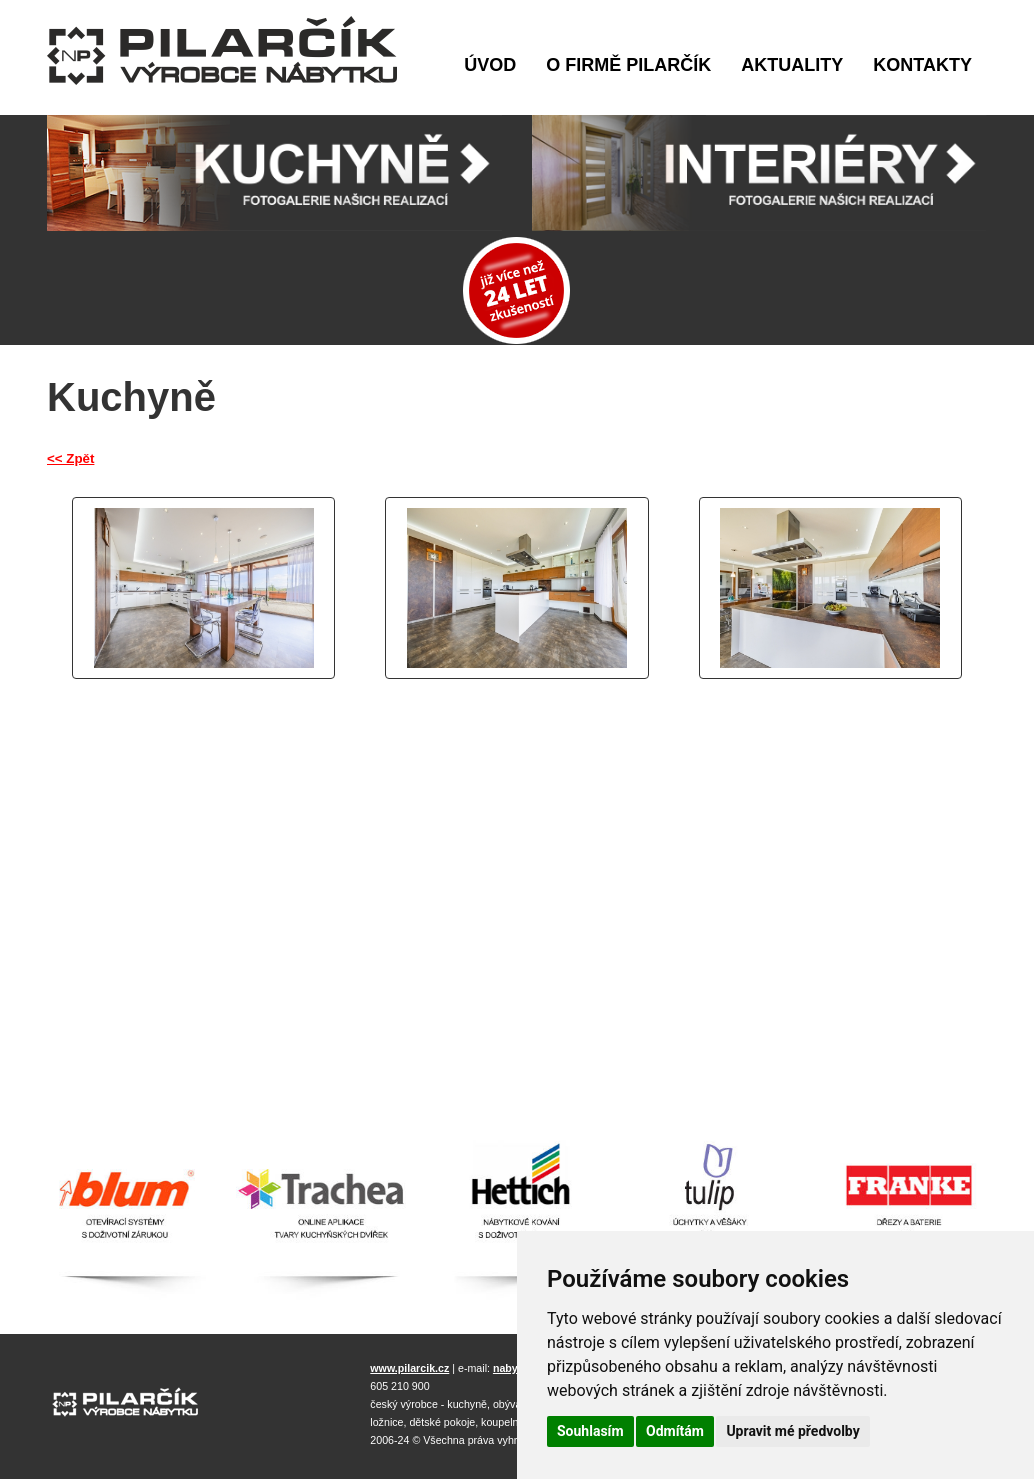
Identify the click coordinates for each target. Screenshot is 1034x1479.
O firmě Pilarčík (628, 65)
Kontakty (922, 65)
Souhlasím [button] (590, 1431)
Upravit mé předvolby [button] (792, 1431)
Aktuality (792, 65)
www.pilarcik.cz (409, 1368)
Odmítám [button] (675, 1431)
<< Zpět (70, 458)
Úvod (490, 65)
